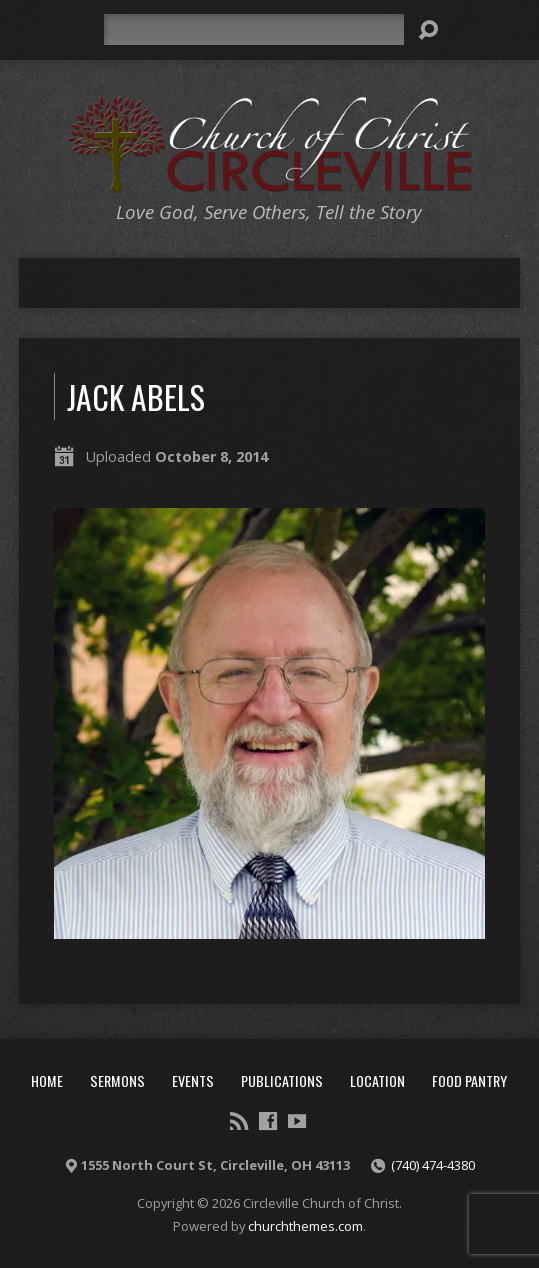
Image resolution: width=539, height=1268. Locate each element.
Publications (282, 1080)
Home (47, 1080)
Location (377, 1080)
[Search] (254, 29)
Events (193, 1080)
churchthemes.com (305, 1226)
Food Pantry (469, 1080)
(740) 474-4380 (433, 1165)
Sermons (117, 1080)
